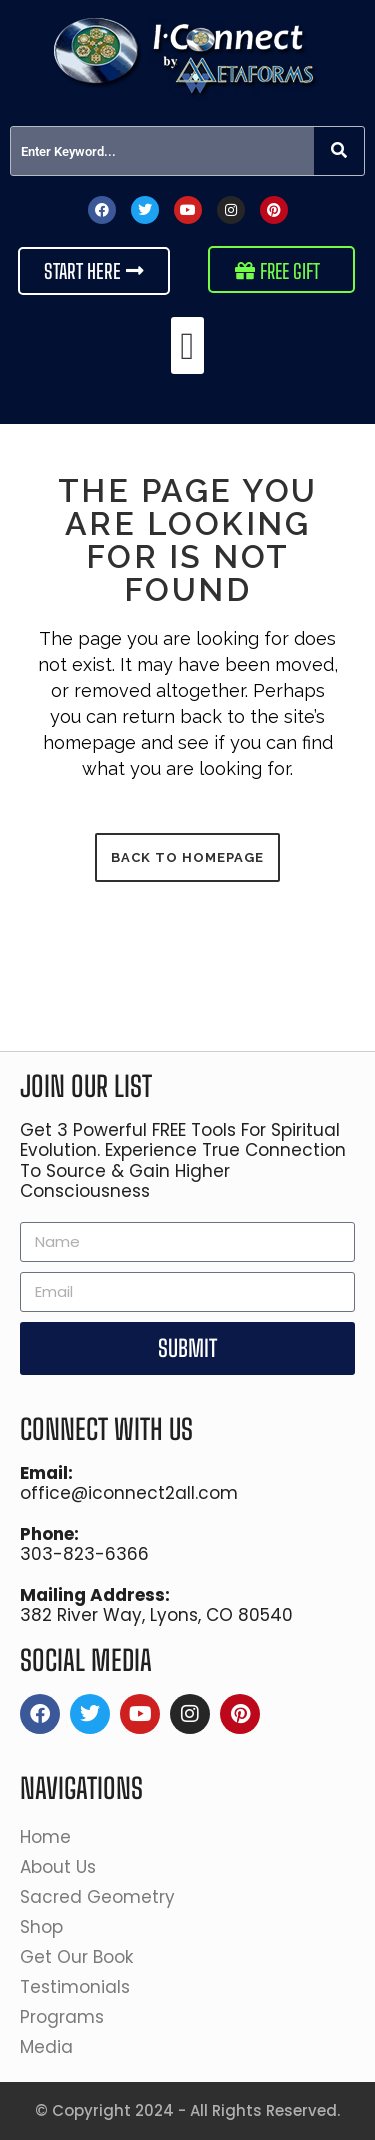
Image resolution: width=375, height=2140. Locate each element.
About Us (63, 1867)
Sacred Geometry (102, 1897)
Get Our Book (81, 1957)
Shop (46, 1927)
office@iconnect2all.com (129, 1493)
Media (51, 2047)
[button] (187, 345)
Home (45, 1837)
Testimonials (75, 1987)
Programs (67, 2017)
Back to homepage (187, 857)
